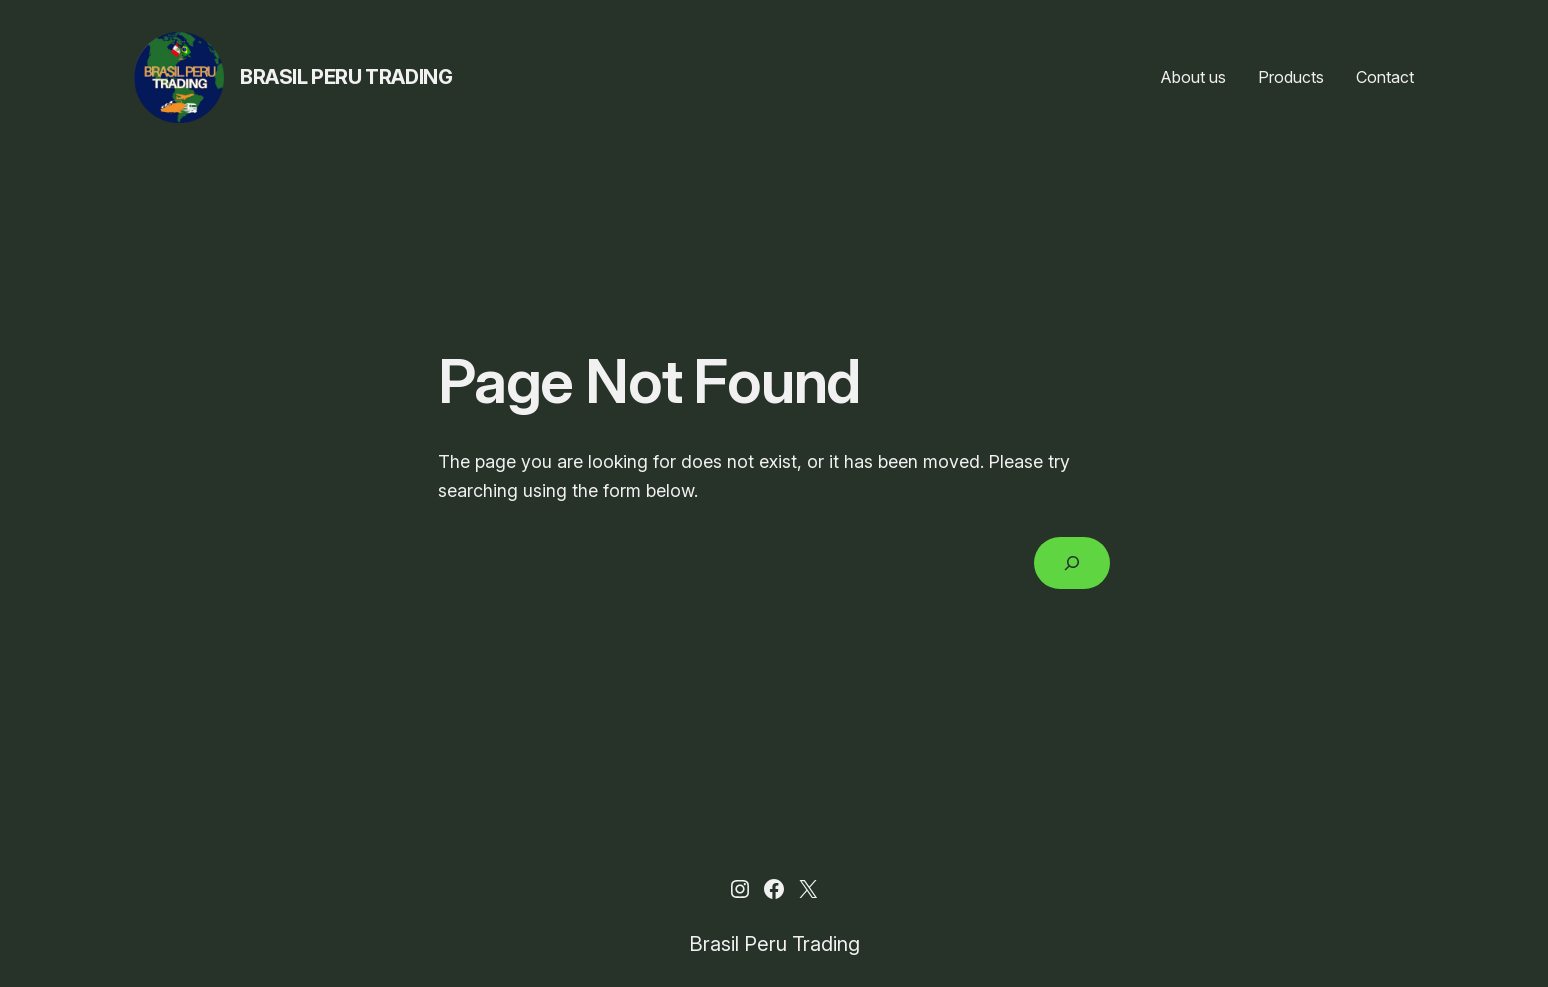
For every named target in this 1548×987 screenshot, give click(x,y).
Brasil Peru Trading (346, 77)
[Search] (1072, 563)
